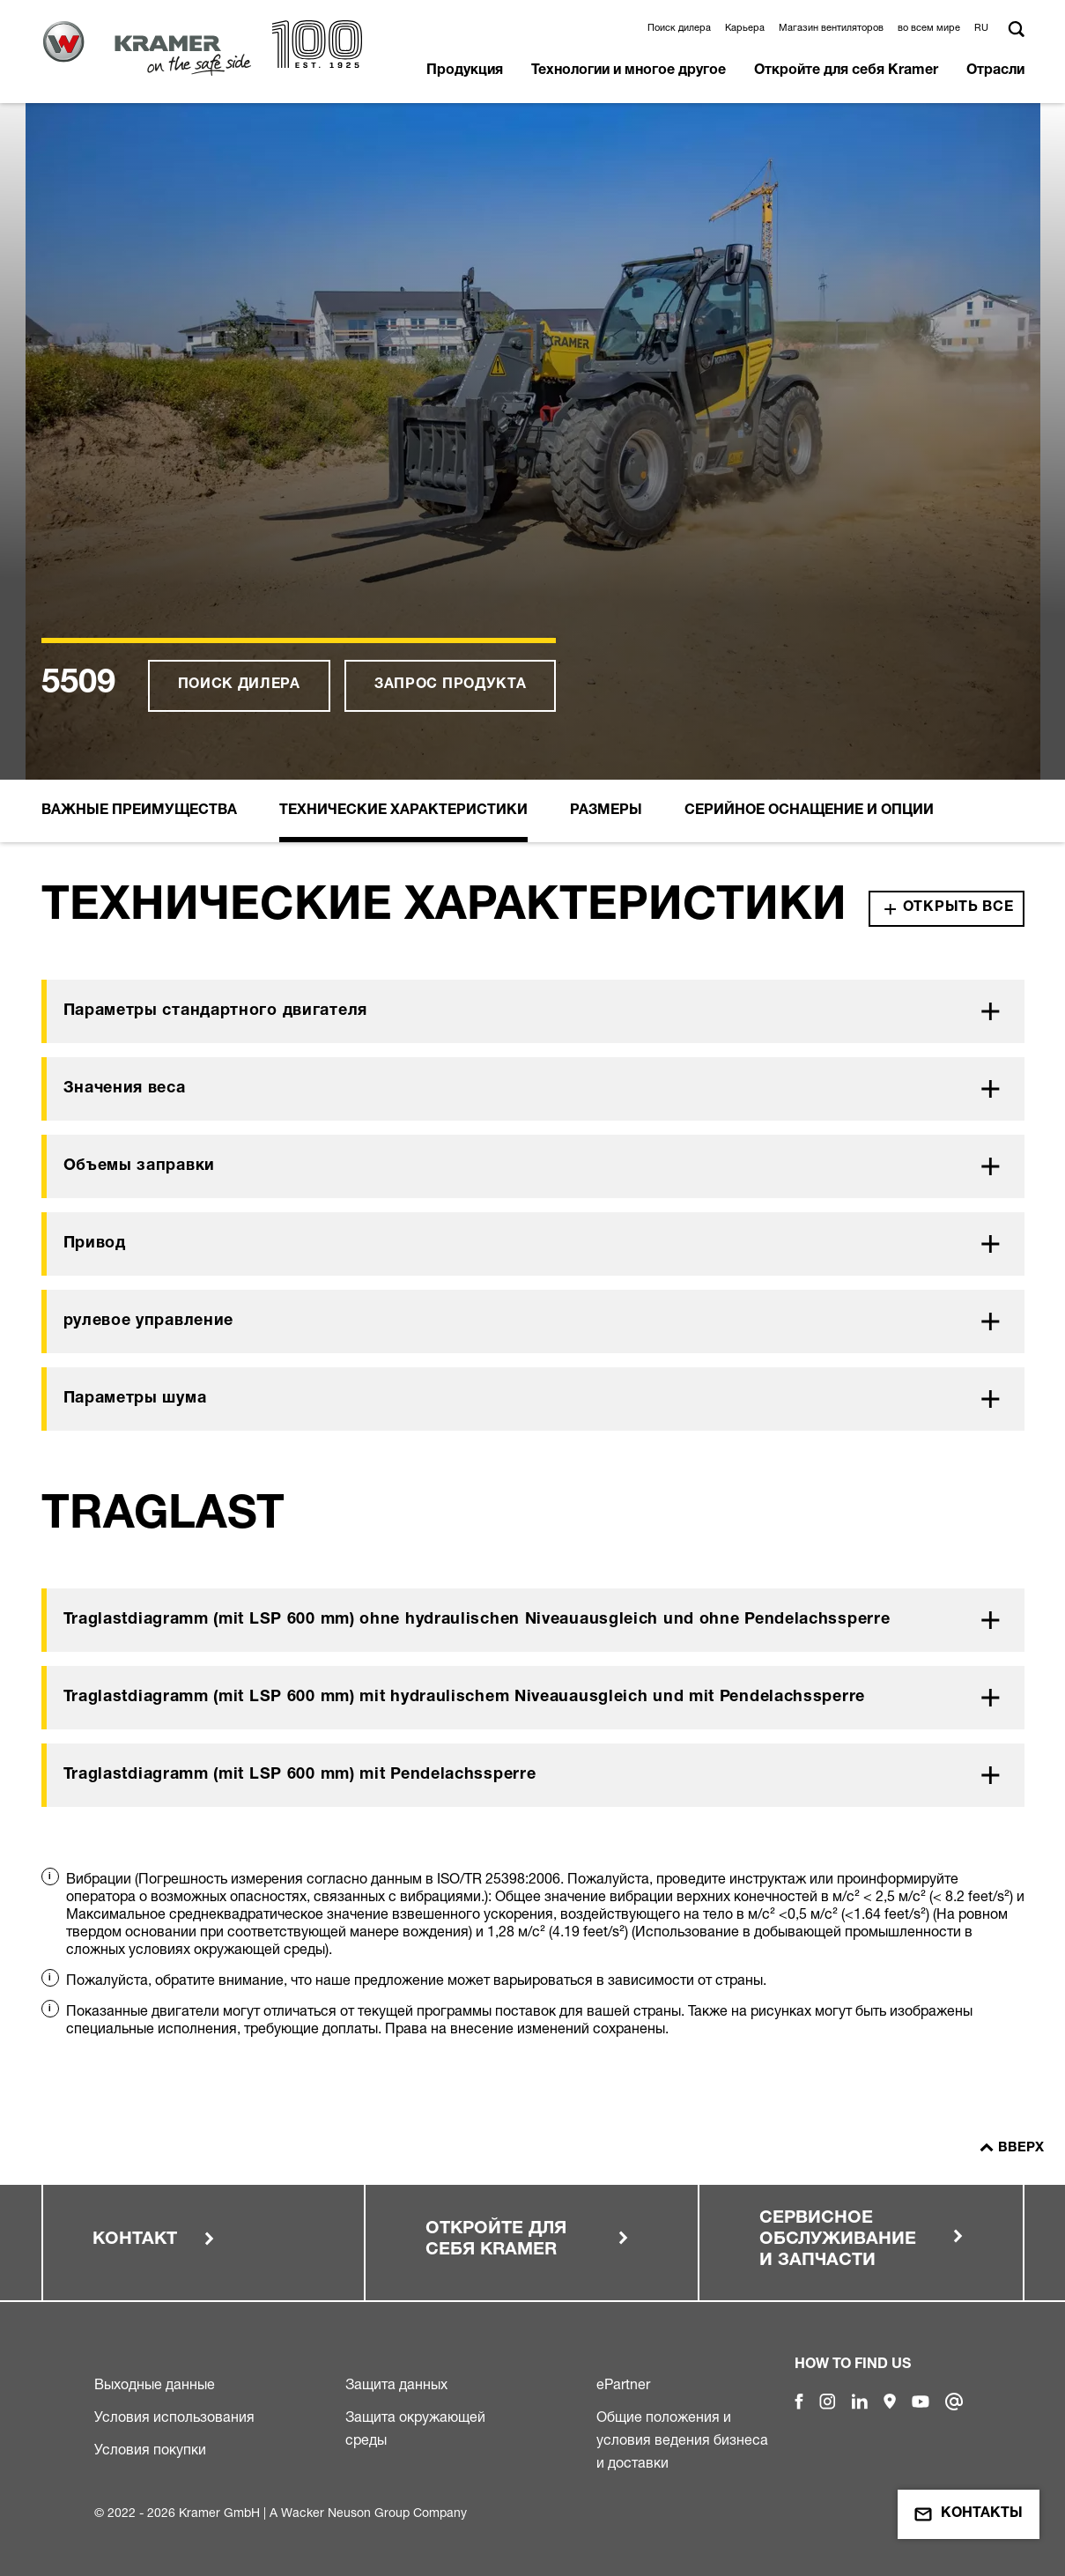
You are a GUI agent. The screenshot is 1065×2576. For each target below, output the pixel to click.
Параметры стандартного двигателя (215, 1011)
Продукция (464, 71)
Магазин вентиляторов (831, 27)
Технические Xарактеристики (403, 811)
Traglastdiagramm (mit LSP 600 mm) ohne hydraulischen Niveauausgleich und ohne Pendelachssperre (477, 1620)
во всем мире (929, 27)
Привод (94, 1244)
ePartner (623, 2384)
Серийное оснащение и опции (809, 811)
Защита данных (396, 2384)
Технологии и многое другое (628, 71)
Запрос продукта (450, 685)
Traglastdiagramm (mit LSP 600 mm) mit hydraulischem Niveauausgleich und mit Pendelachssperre (464, 1698)
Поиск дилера (679, 27)
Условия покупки (150, 2449)
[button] (984, 27)
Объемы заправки (139, 1166)
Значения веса (124, 1089)
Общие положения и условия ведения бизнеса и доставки (682, 2439)
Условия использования (174, 2416)
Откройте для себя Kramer (846, 71)
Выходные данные (154, 2384)
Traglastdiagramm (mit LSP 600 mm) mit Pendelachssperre (299, 1775)
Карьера (745, 27)
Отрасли (995, 71)
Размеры (606, 811)
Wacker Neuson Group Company (374, 2512)
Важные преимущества (139, 811)
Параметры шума (135, 1399)
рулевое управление (148, 1321)
